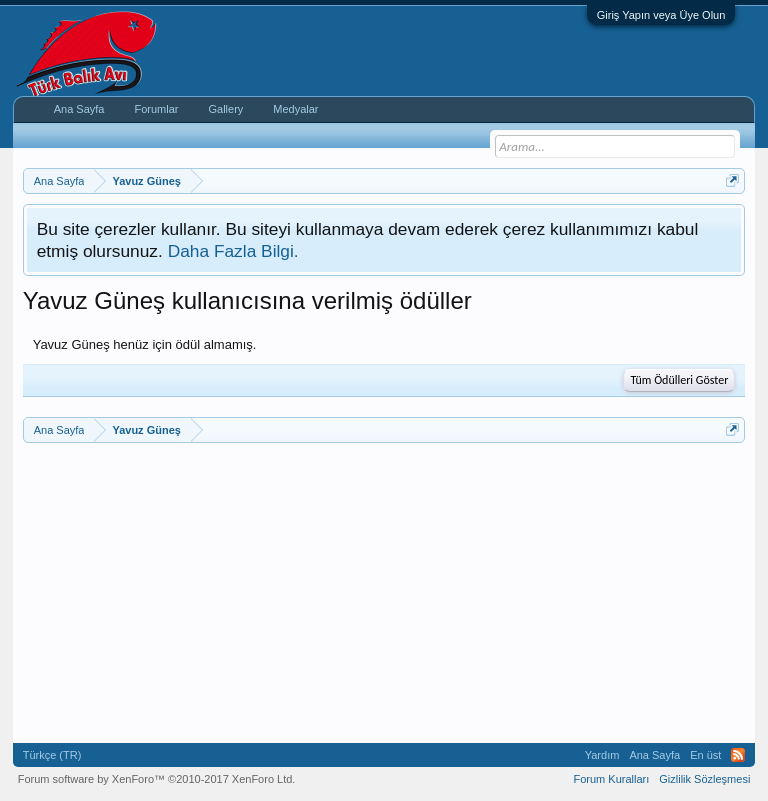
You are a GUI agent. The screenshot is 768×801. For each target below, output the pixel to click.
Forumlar (156, 109)
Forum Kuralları (611, 779)
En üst (705, 755)
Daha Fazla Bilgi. (233, 251)
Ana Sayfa (79, 109)
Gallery (225, 109)
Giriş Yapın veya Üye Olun (661, 15)
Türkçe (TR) (52, 755)
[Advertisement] (384, 593)
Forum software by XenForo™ (157, 779)
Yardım (602, 755)
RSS (738, 755)
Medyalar (295, 109)
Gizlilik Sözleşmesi (704, 779)
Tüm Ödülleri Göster (679, 380)
